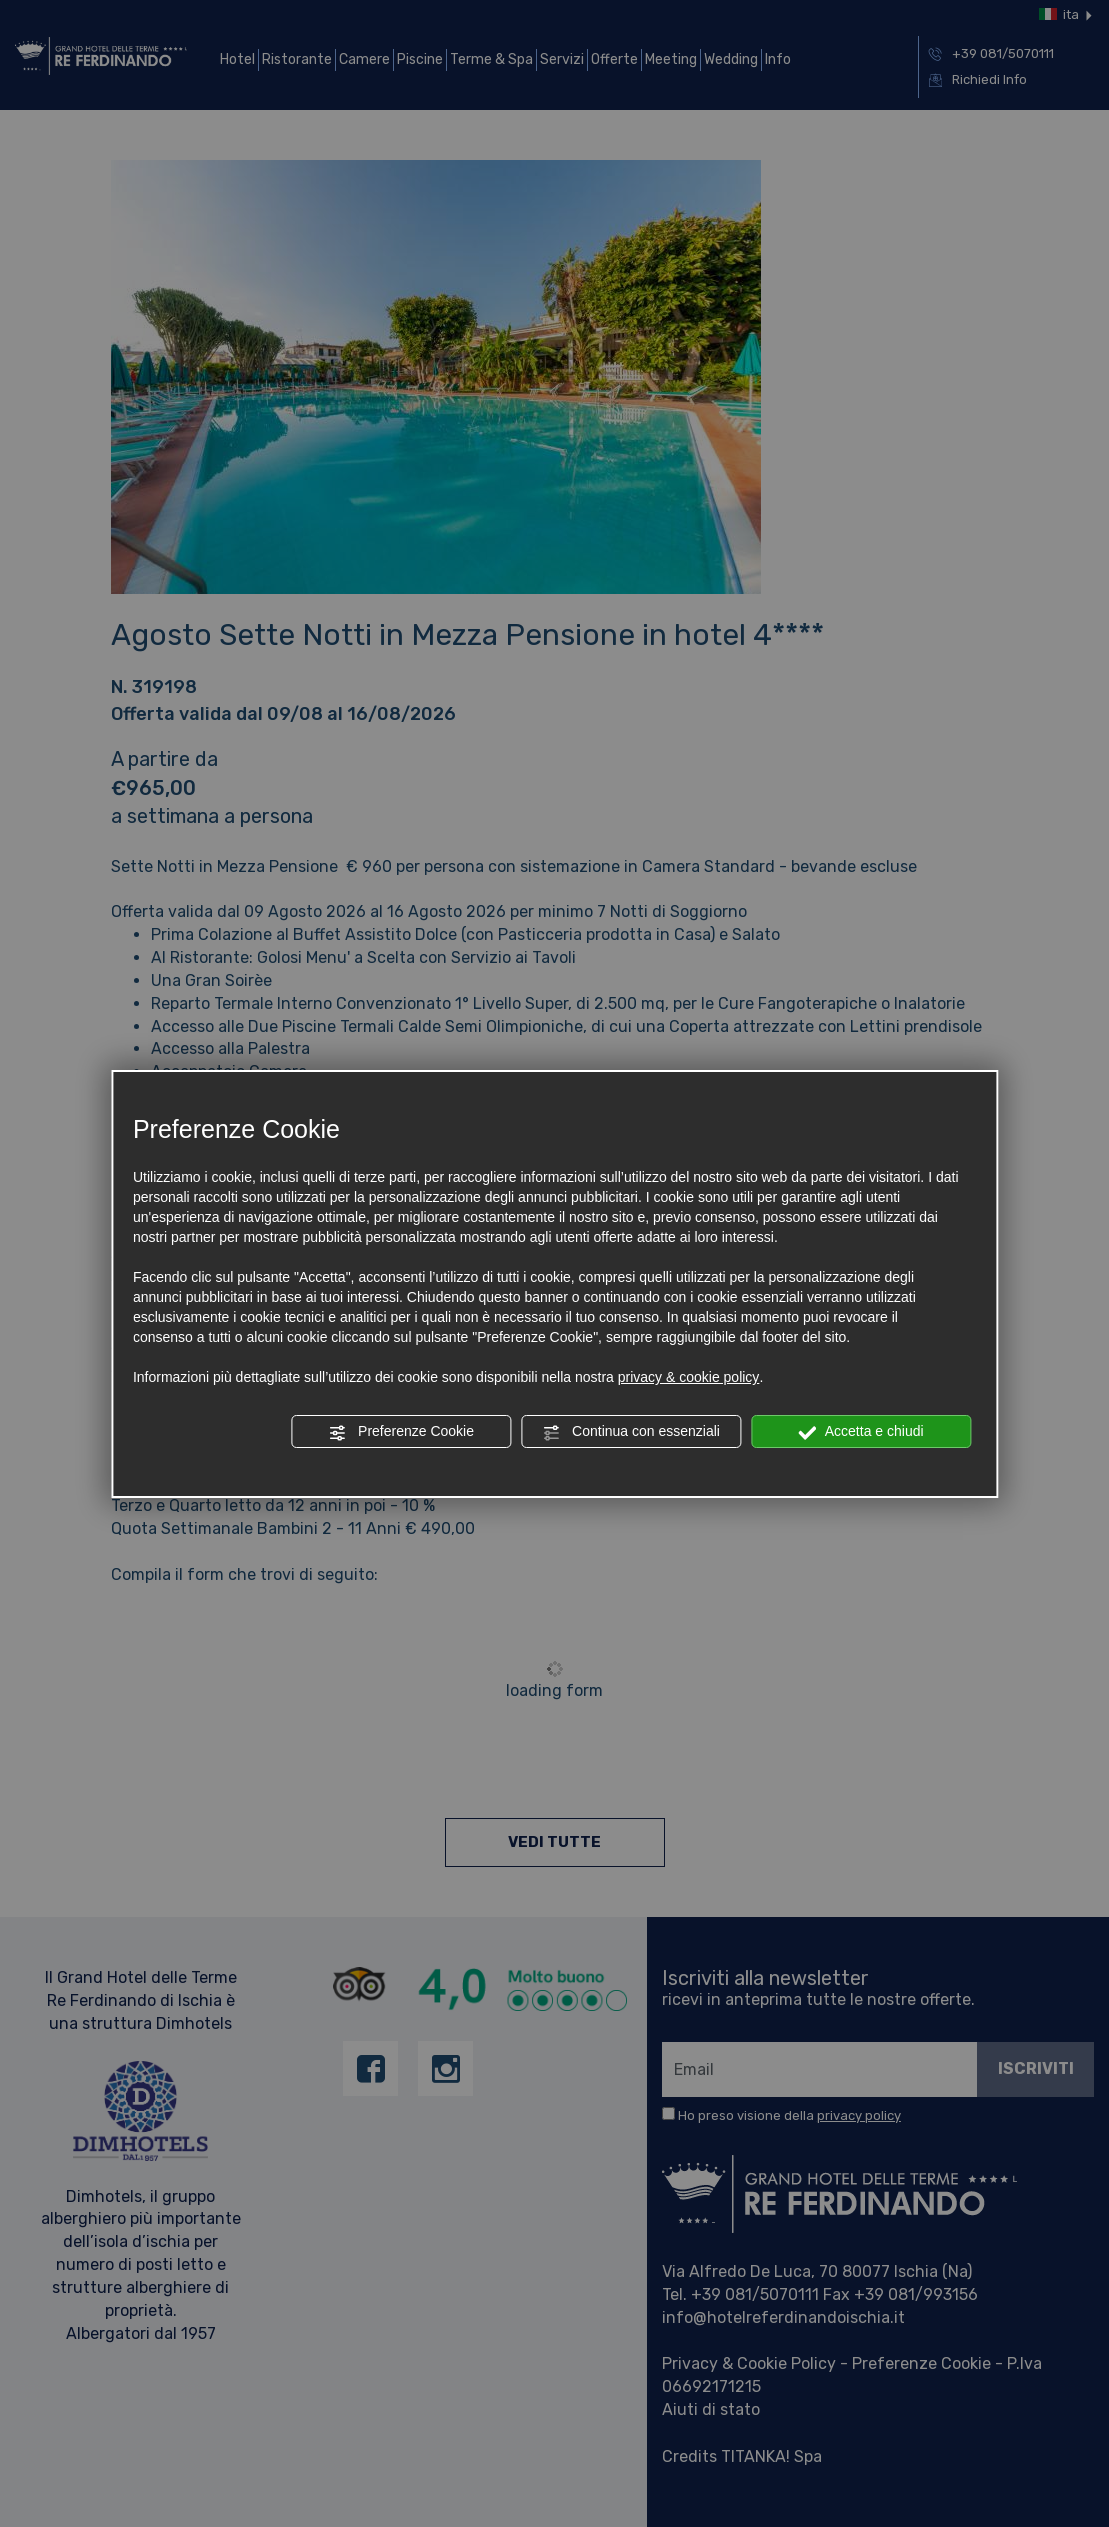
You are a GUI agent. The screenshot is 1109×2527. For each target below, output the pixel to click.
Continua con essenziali (631, 1432)
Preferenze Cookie (401, 1432)
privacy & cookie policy (689, 1377)
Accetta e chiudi (861, 1432)
